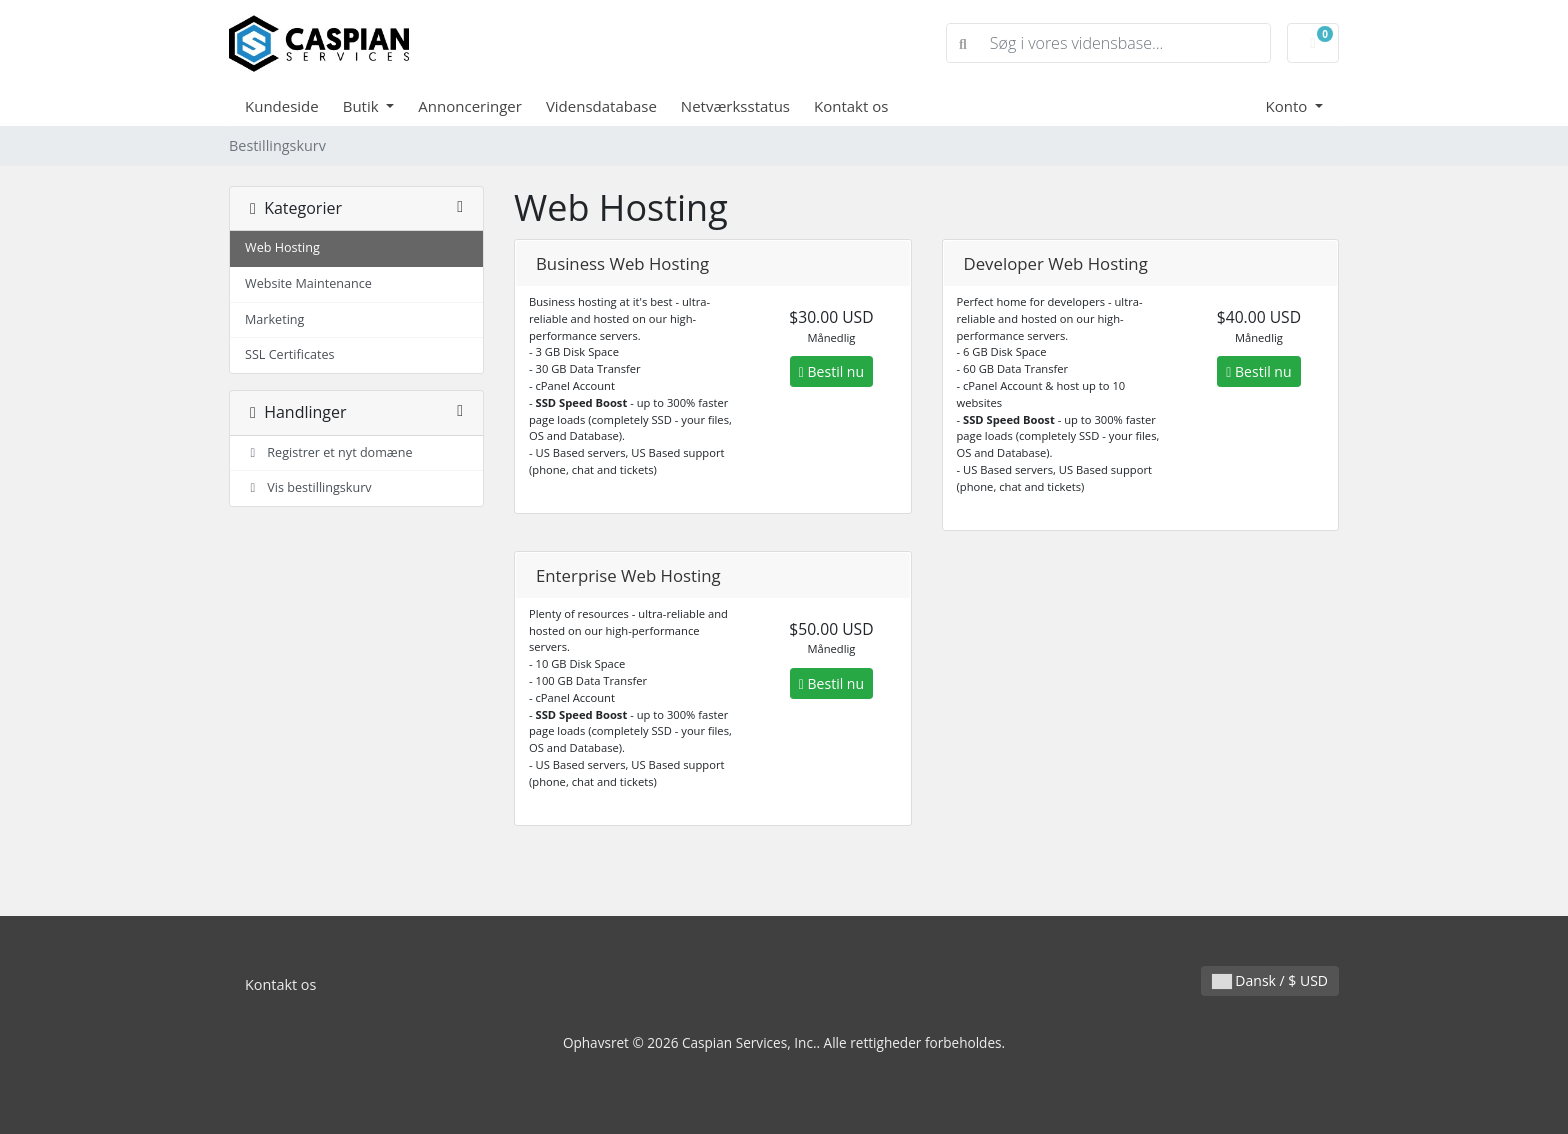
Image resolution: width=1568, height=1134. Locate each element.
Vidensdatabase (601, 106)
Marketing (274, 319)
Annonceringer (470, 106)
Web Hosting (282, 247)
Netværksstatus (735, 106)
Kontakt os (851, 106)
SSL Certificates (290, 354)
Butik (363, 106)
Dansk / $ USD (1270, 980)
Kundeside (282, 106)
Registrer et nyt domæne (329, 452)
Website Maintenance (308, 283)
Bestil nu (831, 371)
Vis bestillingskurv (308, 487)
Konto (1288, 106)
